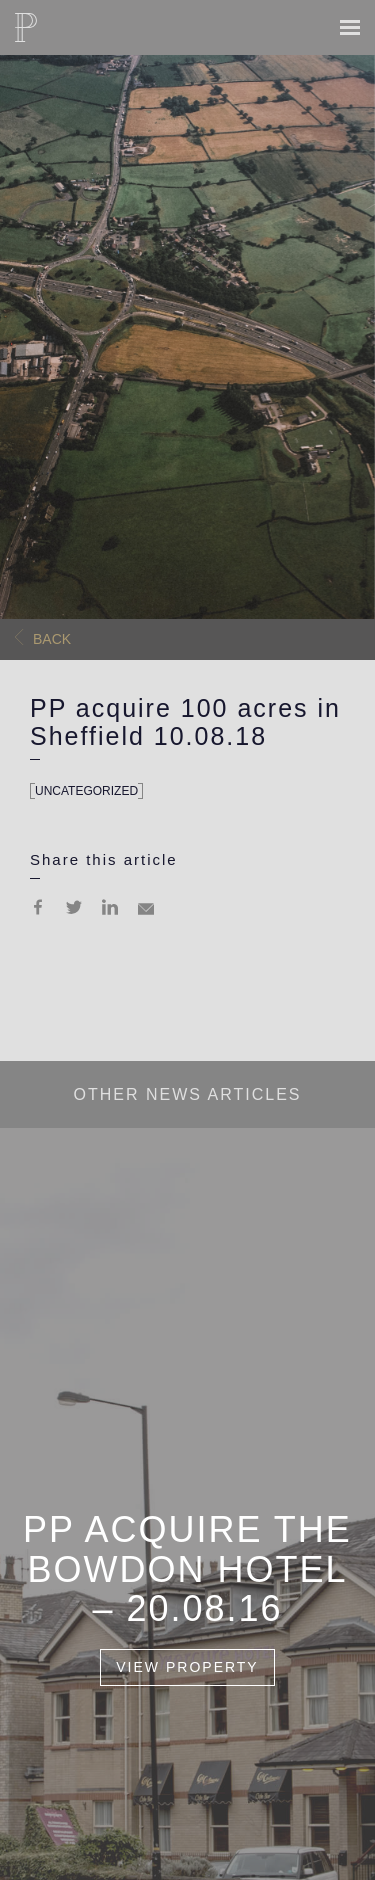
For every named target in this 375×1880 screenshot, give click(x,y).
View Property (187, 1668)
